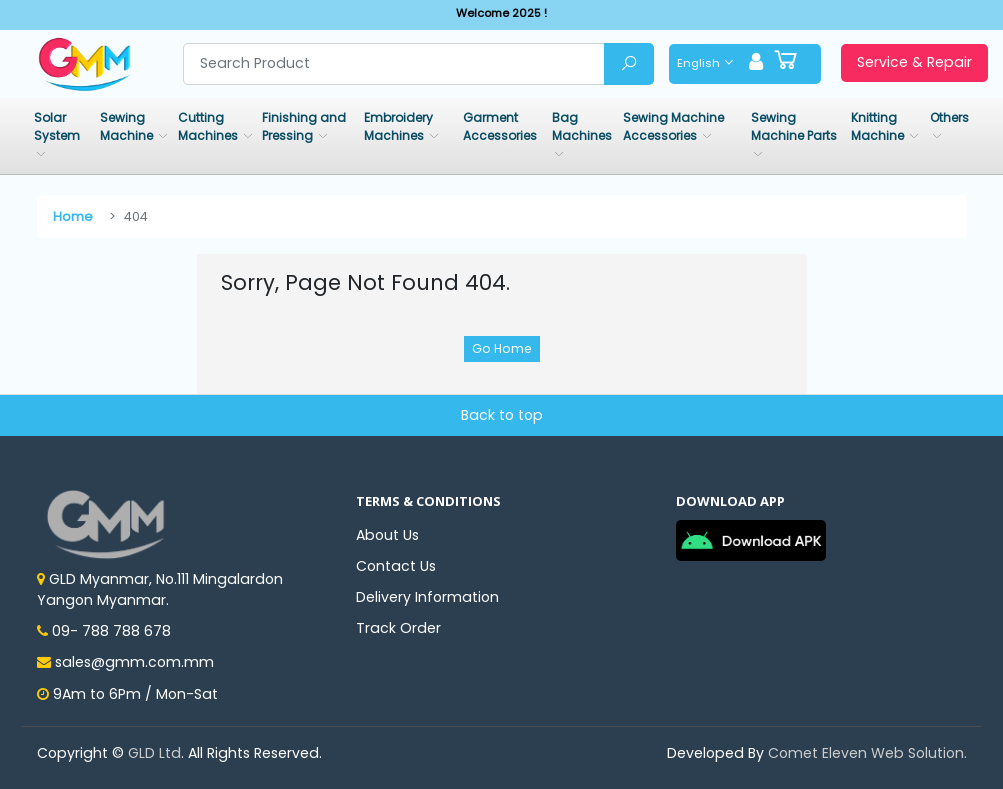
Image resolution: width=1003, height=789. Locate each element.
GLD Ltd (154, 753)
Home (73, 216)
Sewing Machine (128, 126)
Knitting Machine (879, 126)
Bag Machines (582, 126)
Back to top (502, 415)
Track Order (398, 628)
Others (949, 117)
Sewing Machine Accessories (673, 126)
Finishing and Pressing (304, 126)
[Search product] (394, 64)
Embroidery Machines (398, 126)
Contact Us (396, 566)
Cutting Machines (209, 126)
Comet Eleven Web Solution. (867, 753)
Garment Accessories (500, 126)
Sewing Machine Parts (794, 126)
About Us (387, 535)
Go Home (502, 348)
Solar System (57, 126)
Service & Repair (914, 62)
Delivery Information (427, 597)
